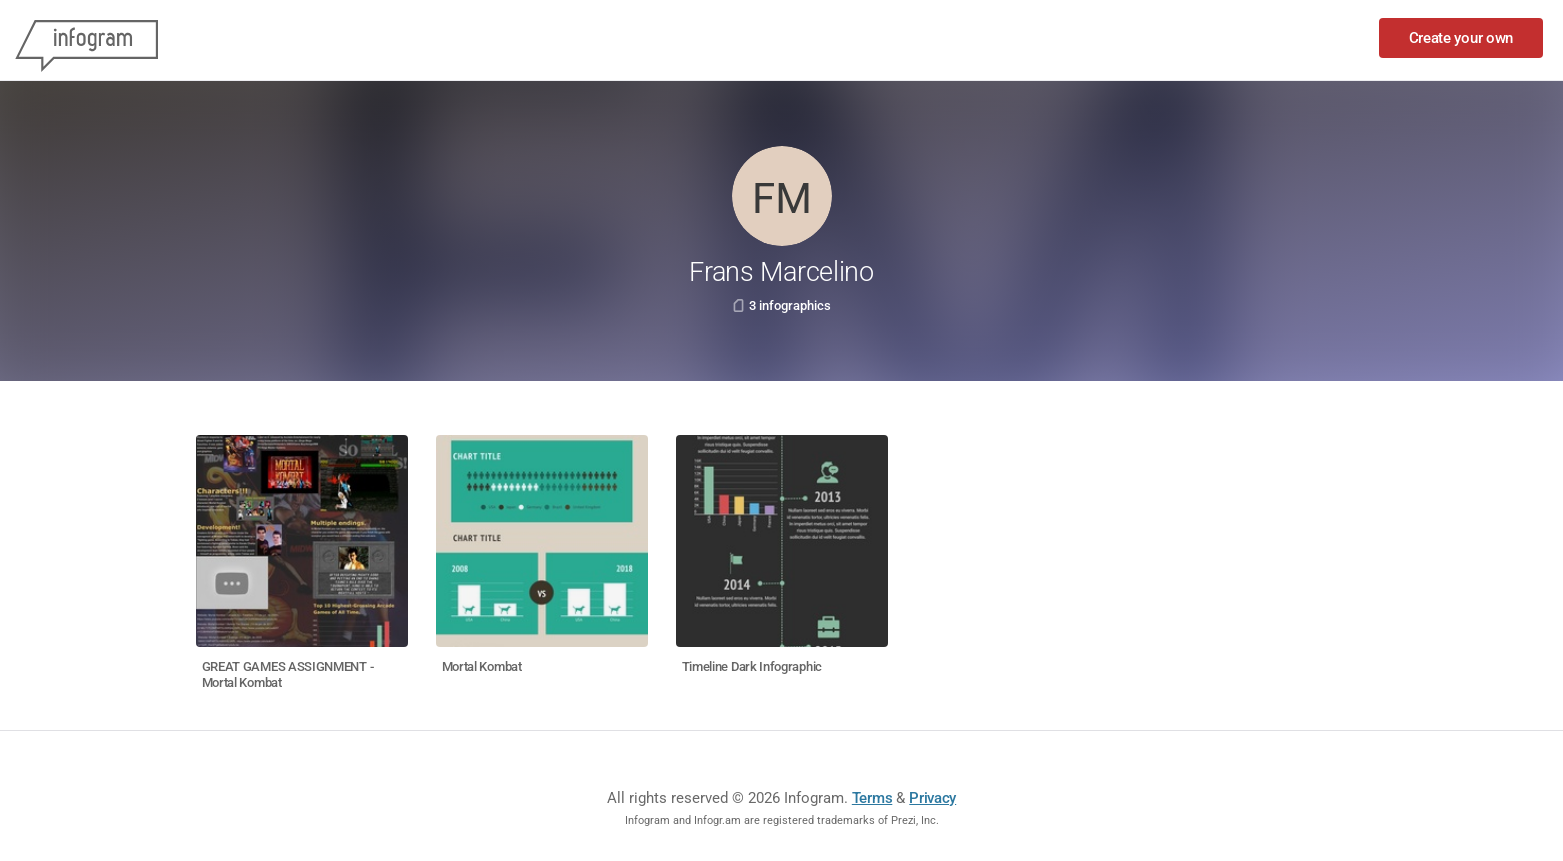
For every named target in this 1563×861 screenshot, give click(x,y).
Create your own (1461, 38)
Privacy (932, 798)
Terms (872, 798)
